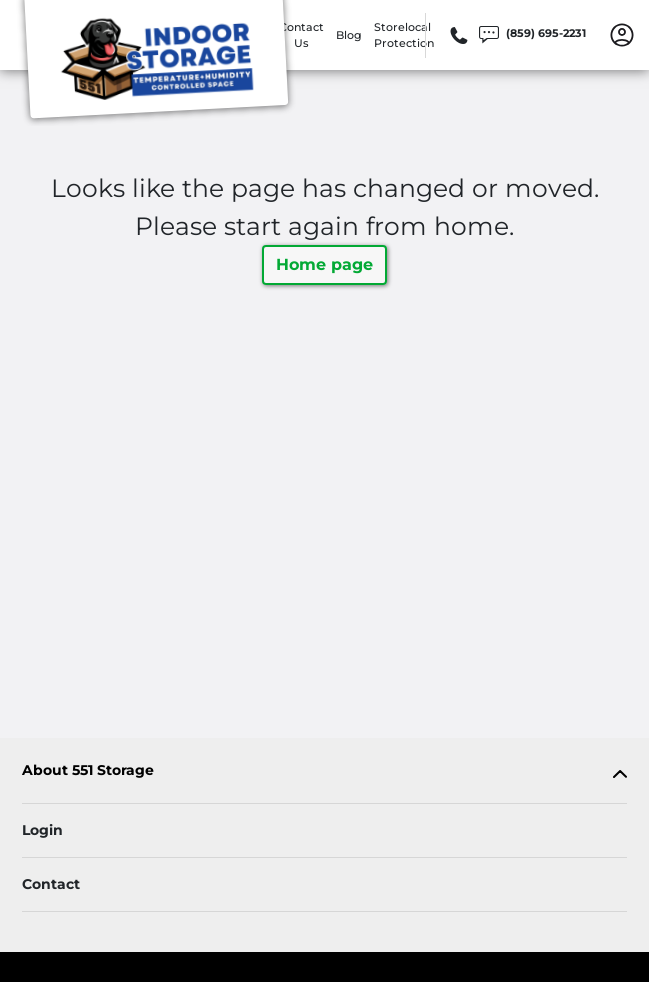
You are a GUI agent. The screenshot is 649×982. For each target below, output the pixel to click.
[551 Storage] (156, 63)
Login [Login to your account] (42, 830)
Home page (324, 264)
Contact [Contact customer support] (51, 884)
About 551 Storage (88, 770)
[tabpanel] (324, 774)
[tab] (324, 774)
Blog (349, 35)
